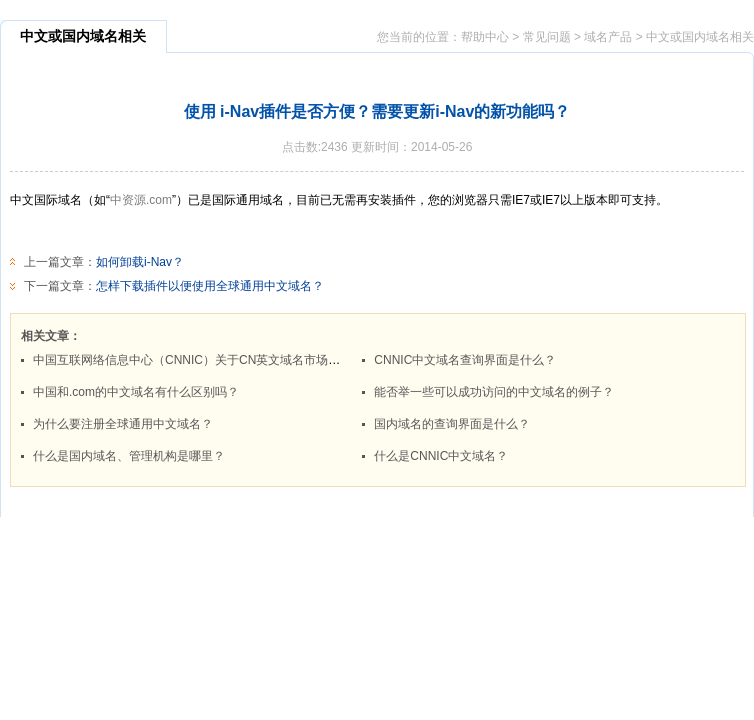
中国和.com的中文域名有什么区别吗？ (136, 392)
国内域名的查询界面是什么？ (452, 424)
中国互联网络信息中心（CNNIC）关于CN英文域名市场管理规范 (204, 360)
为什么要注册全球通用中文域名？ (123, 424)
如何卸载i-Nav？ (140, 262)
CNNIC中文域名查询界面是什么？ (465, 360)
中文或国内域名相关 (700, 37)
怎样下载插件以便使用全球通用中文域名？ (210, 286)
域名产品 (608, 37)
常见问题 (547, 37)
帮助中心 (485, 37)
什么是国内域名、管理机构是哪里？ (129, 456)
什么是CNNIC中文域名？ (441, 456)
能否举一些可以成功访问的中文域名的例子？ (494, 392)
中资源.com (141, 200)
